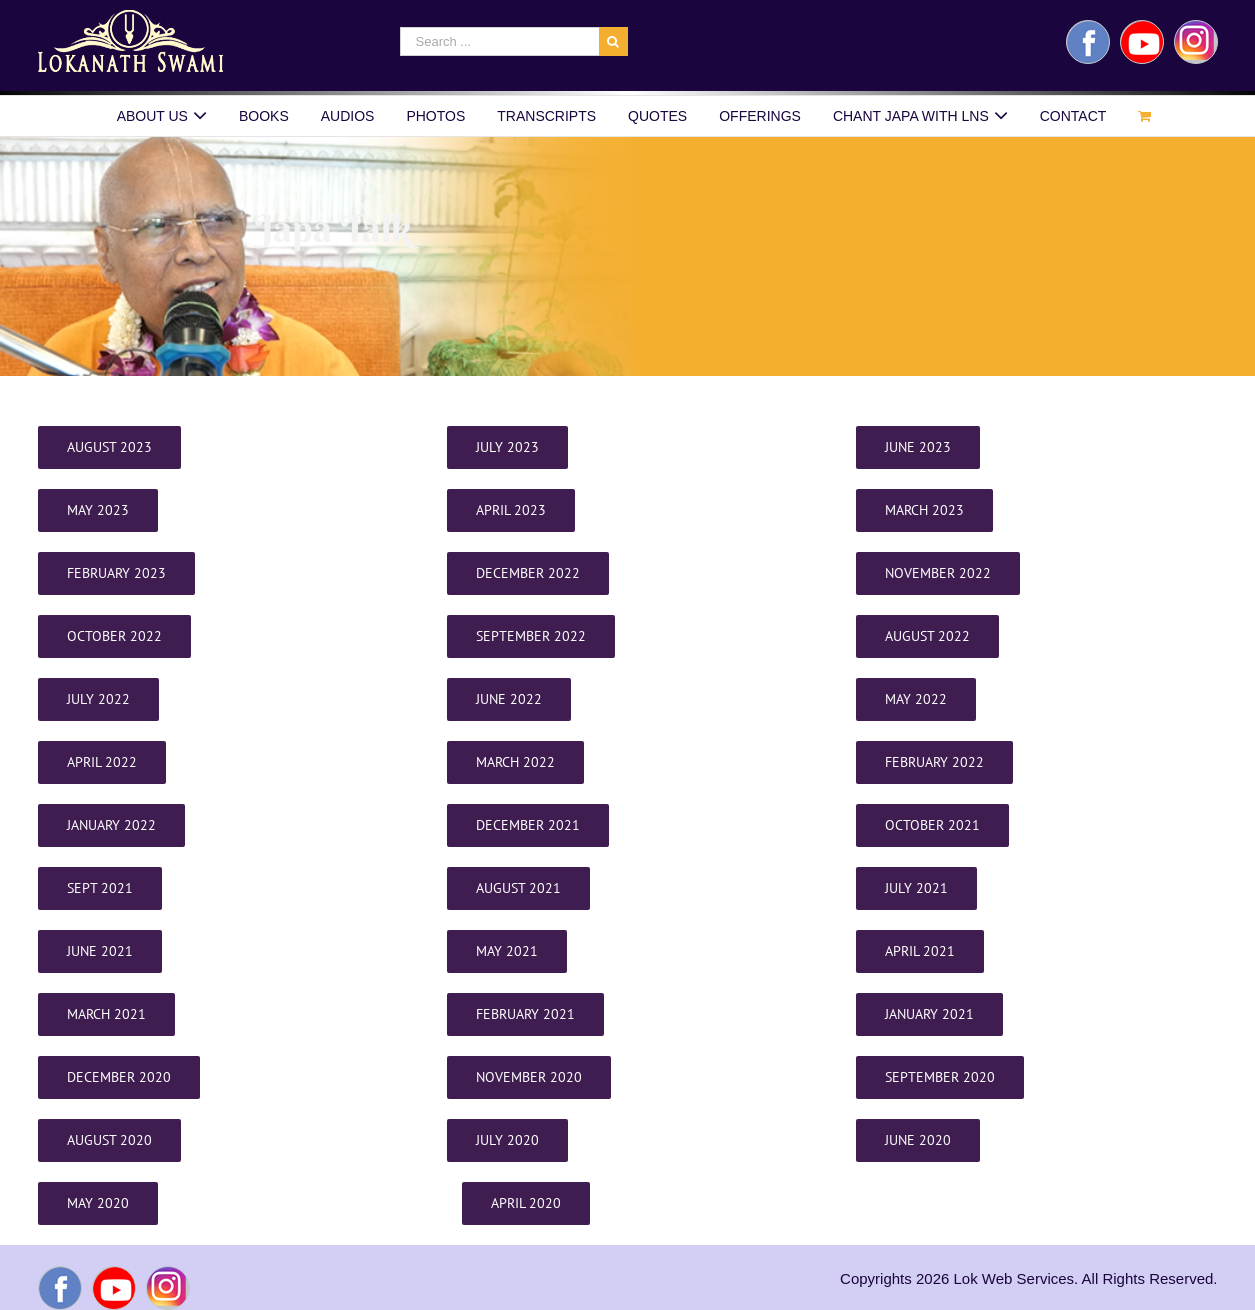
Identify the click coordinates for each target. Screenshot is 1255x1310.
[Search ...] (499, 41)
